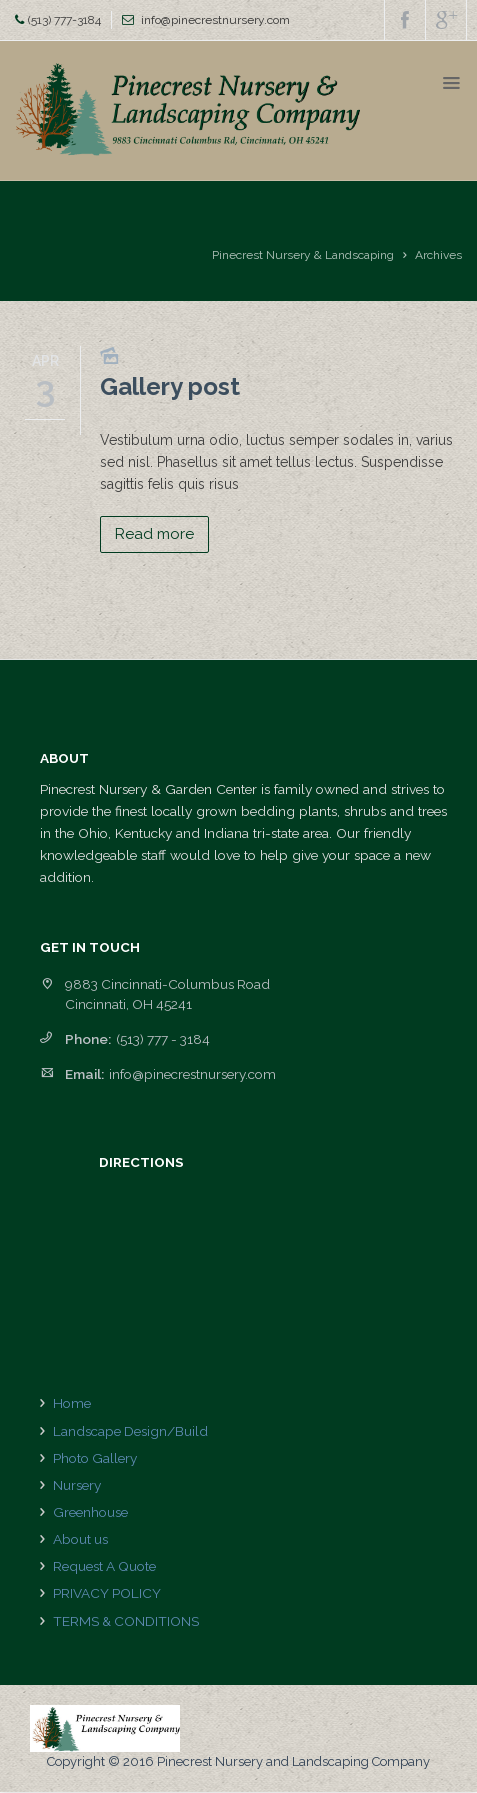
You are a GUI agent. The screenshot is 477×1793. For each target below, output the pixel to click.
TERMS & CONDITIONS (126, 1621)
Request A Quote (104, 1566)
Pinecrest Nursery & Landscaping (303, 255)
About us (80, 1539)
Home (72, 1403)
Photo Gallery (95, 1458)
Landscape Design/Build (130, 1431)
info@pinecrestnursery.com (215, 20)
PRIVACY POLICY (107, 1593)
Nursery (77, 1485)
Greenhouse (90, 1512)
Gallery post (170, 386)
